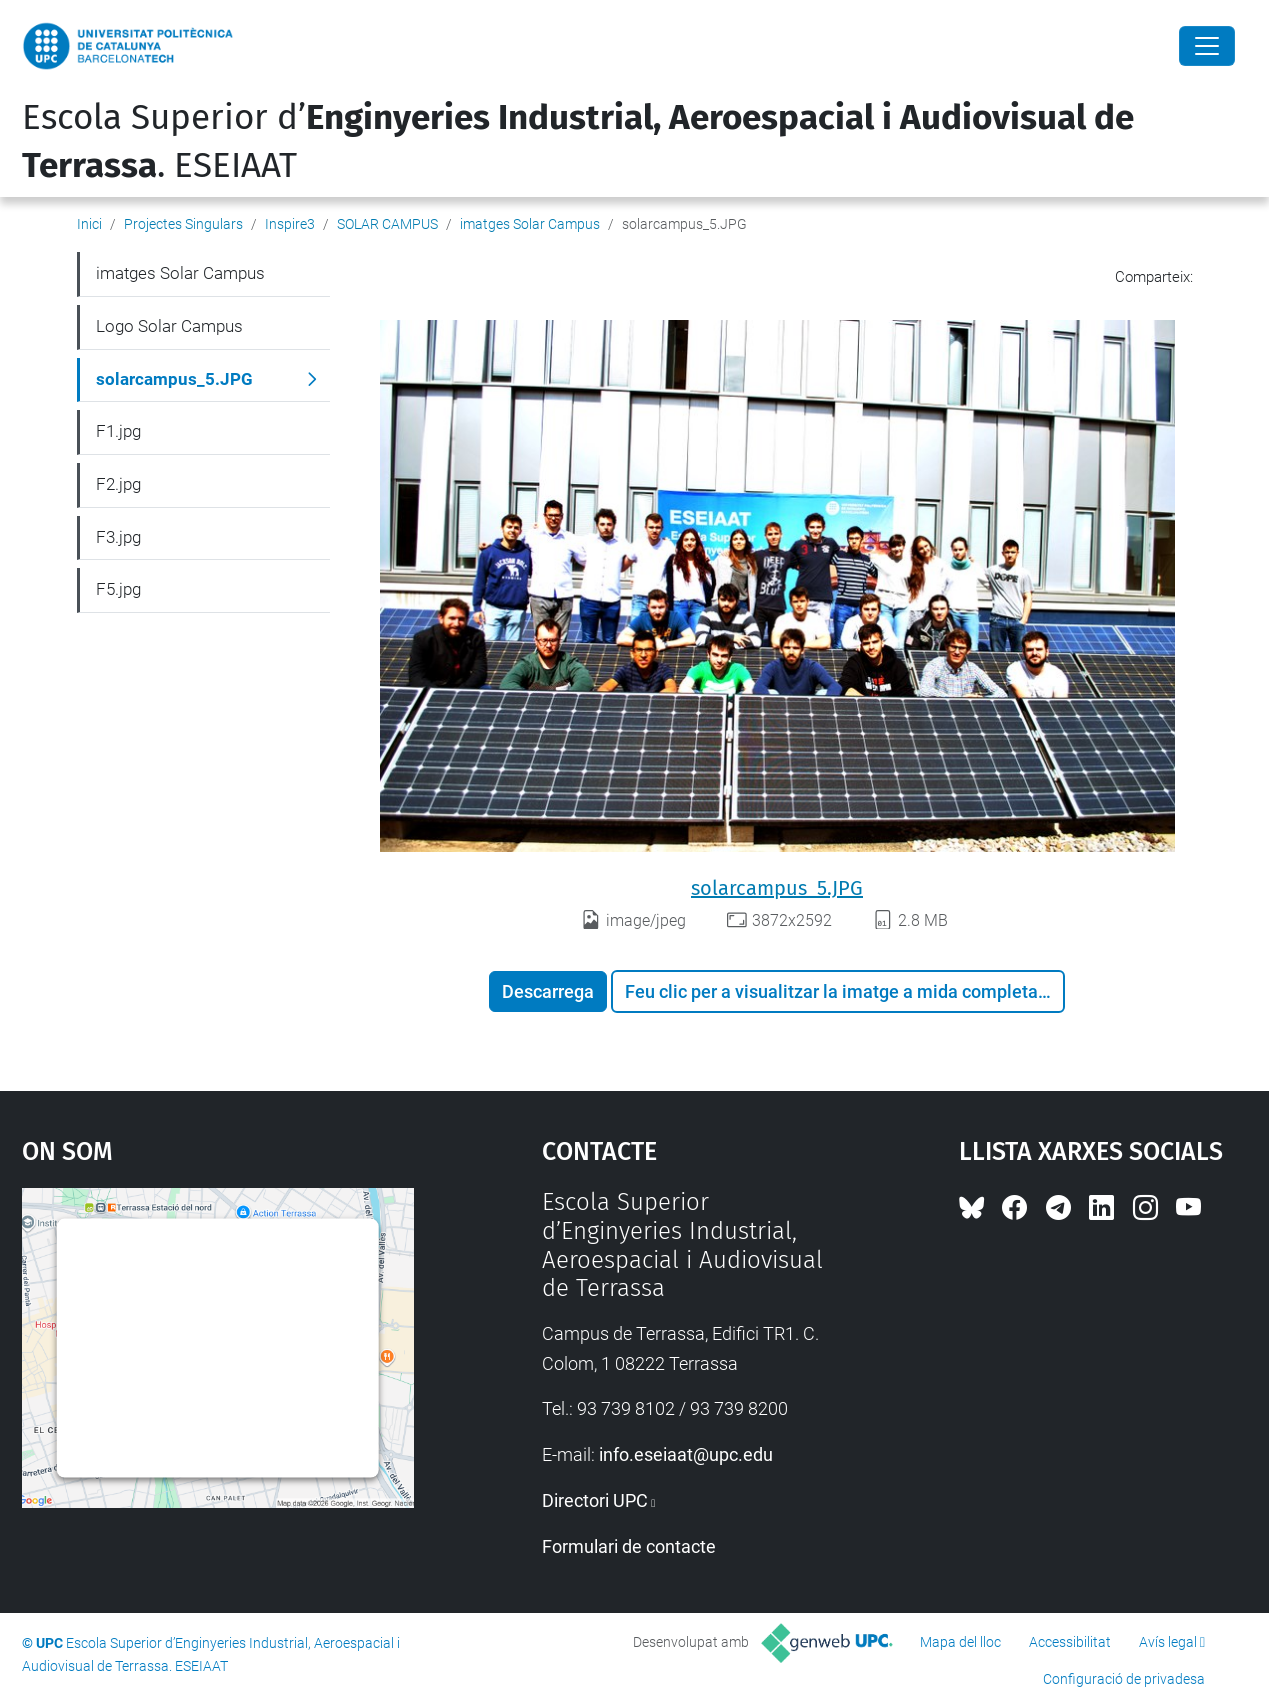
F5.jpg (118, 589)
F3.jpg (118, 537)
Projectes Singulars (183, 224)
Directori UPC (595, 1500)
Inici (89, 224)
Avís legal (1168, 1642)
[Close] (1207, 46)
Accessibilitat (1070, 1642)
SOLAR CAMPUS (387, 224)
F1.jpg (118, 431)
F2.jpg (118, 484)
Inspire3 (290, 224)
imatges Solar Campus (530, 224)
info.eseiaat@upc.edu (686, 1454)
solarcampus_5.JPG (777, 888)
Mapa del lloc (960, 1642)
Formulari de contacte (629, 1546)
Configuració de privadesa (1124, 1679)
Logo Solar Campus (169, 326)
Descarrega (548, 991)
